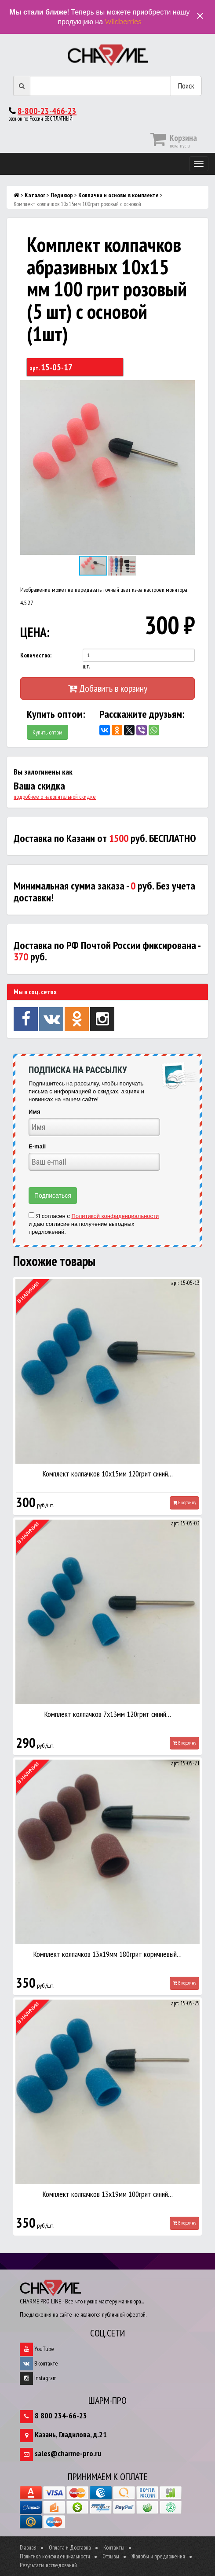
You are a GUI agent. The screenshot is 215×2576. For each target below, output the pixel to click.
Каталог (35, 195)
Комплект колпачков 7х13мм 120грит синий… (107, 1714)
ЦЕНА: (35, 632)
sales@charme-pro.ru (68, 2453)
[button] (187, 388)
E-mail (37, 1146)
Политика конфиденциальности (55, 2556)
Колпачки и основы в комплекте (118, 195)
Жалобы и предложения (158, 2556)
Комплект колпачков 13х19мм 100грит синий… (108, 2194)
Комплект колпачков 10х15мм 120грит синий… (108, 1474)
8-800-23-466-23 (47, 111)
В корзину (184, 1502)
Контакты (113, 2547)
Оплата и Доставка (70, 2547)
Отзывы (110, 2556)
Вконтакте (39, 2363)
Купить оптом (47, 732)
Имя (34, 1111)
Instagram (38, 2378)
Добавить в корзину (107, 688)
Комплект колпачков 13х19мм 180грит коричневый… (107, 1954)
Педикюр (62, 195)
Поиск (186, 86)
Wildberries (123, 21)
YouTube (37, 2349)
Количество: (35, 655)
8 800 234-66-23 (61, 2415)
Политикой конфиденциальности (115, 1216)
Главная (28, 2547)
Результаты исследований (48, 2565)
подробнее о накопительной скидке (55, 797)
